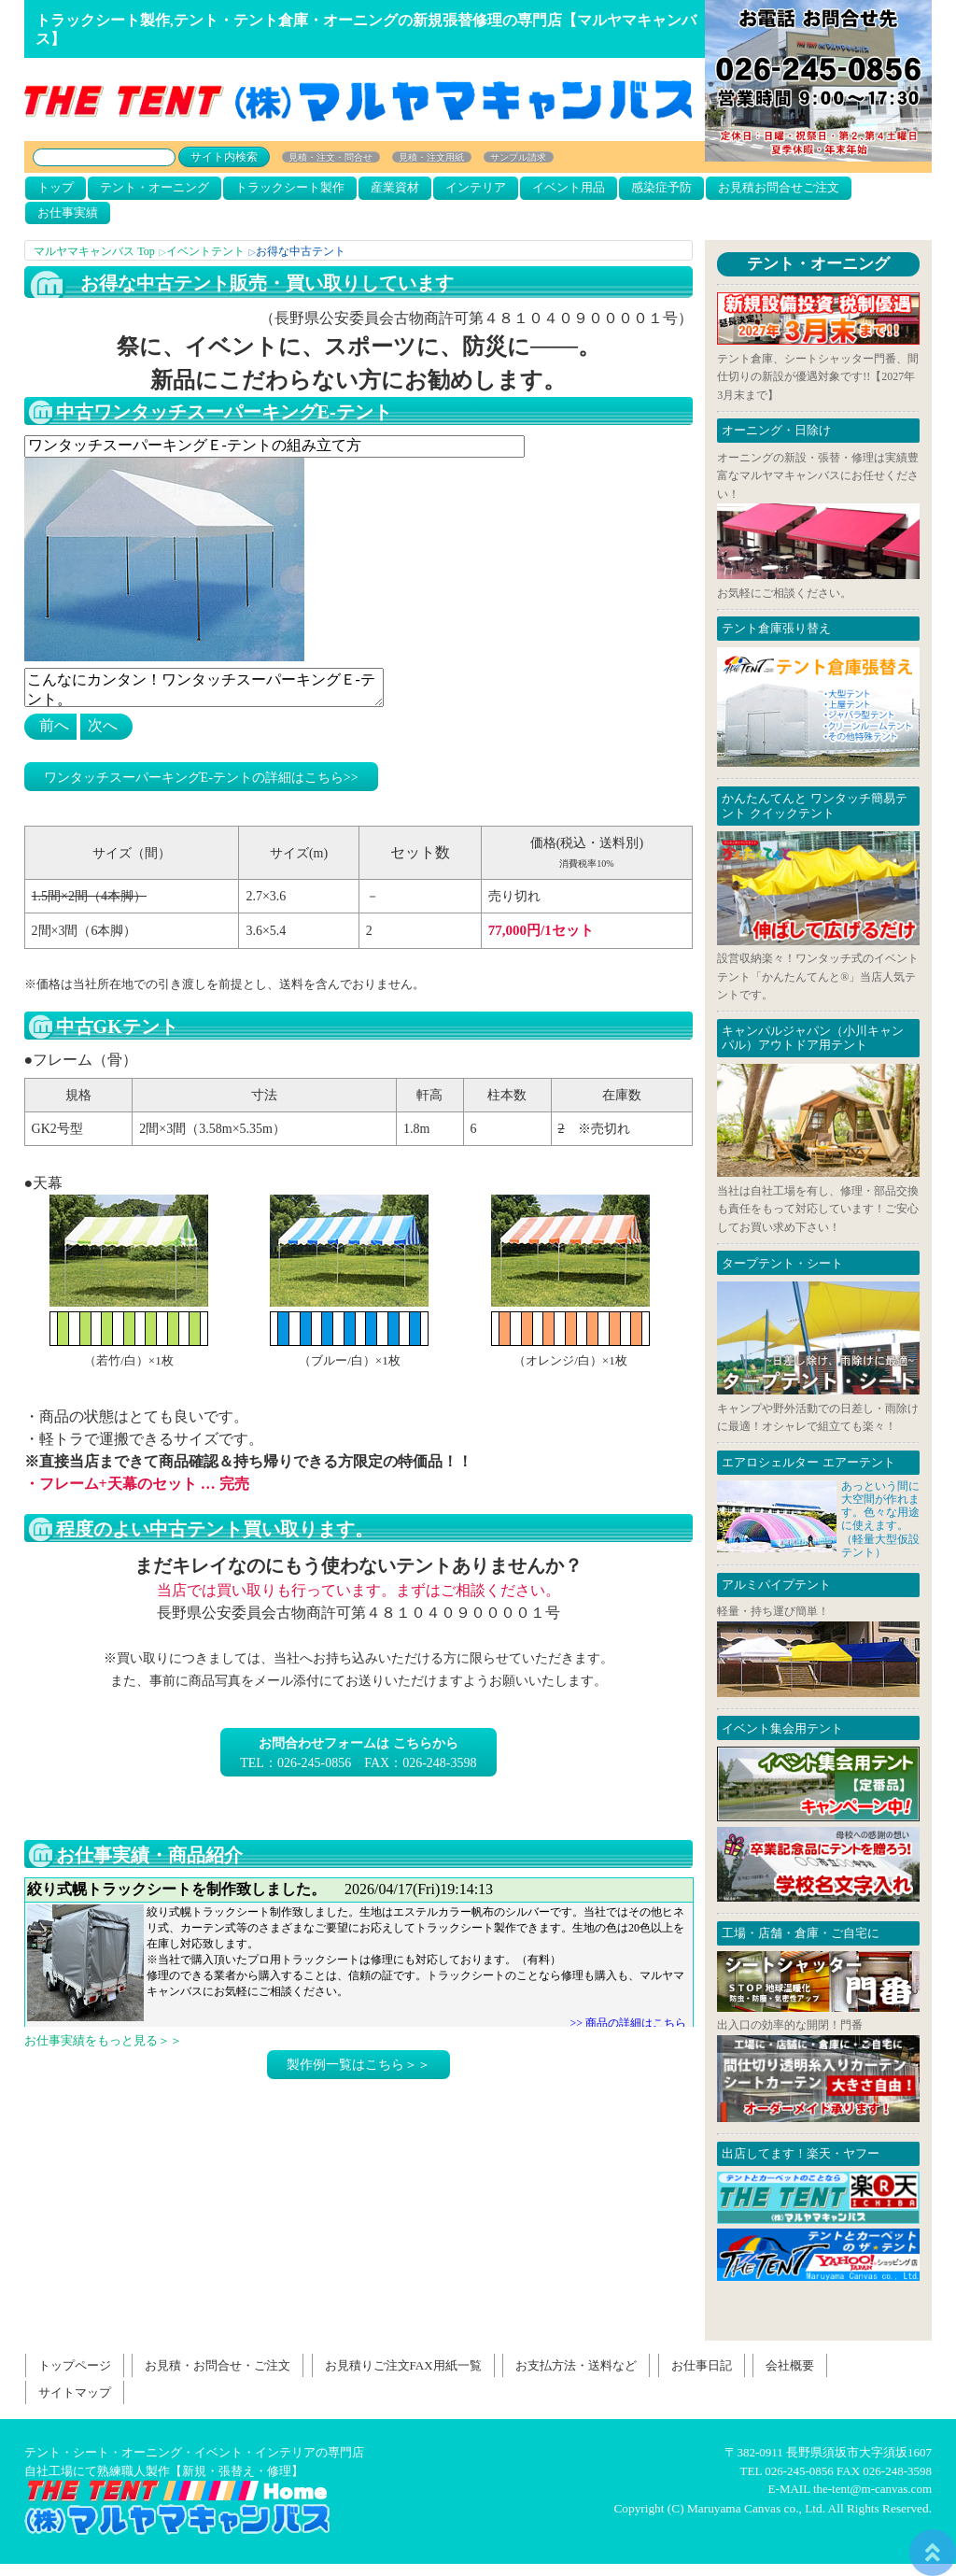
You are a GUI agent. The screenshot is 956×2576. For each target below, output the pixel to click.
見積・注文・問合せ (330, 157)
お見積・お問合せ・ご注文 (217, 2365)
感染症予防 (661, 187)
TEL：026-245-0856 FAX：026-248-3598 (358, 1753)
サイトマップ (74, 2392)
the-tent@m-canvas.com (872, 2489)
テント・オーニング (154, 187)
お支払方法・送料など (576, 2365)
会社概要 (790, 2365)
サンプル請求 (518, 157)
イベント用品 (568, 187)
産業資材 (395, 187)
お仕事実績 (67, 212)
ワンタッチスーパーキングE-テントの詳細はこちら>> (201, 778)
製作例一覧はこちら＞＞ (358, 2065)
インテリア (475, 187)
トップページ (74, 2365)
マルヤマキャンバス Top (94, 251)
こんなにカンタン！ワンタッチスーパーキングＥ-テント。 (204, 687)
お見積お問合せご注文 (778, 187)
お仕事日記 (359, 1952)
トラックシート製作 (289, 187)
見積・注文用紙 (431, 157)
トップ (55, 187)
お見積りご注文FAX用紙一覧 (403, 2365)
